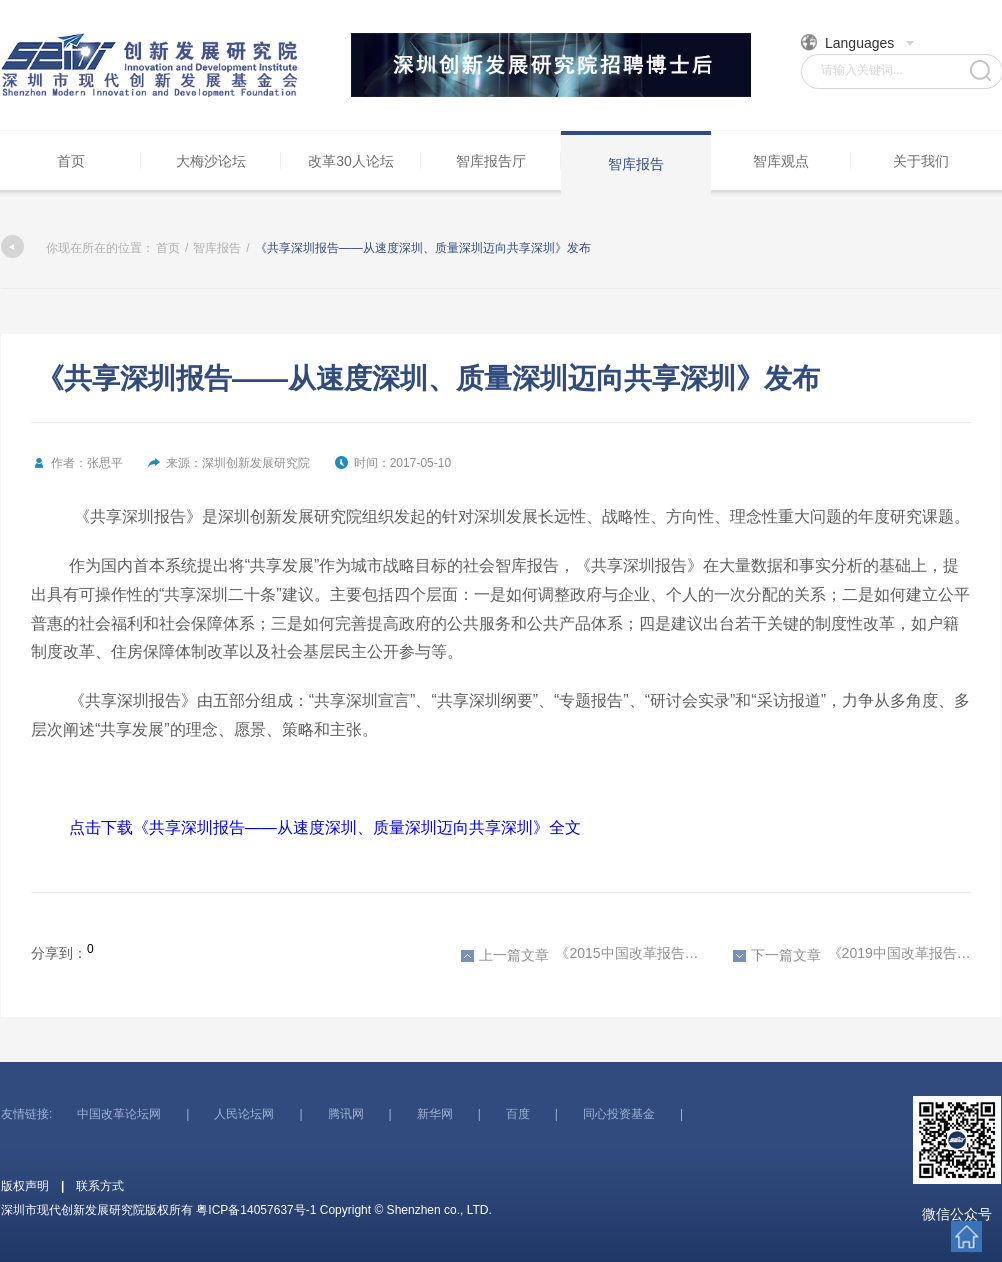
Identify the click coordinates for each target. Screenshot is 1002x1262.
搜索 (980, 70)
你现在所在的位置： (77, 248)
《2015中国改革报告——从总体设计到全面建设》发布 (580, 954)
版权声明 (25, 1186)
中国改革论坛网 (119, 1114)
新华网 (435, 1114)
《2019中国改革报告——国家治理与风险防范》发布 (852, 954)
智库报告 (636, 164)
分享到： (59, 953)
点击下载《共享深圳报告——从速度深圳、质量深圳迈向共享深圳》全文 (325, 827)
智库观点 (781, 161)
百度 (518, 1114)
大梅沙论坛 (211, 161)
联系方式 (100, 1186)
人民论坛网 (244, 1114)
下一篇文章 (777, 955)
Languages (858, 42)
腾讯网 (346, 1114)
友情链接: (26, 1114)
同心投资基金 (619, 1114)
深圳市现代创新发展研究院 (151, 65)
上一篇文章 (505, 955)
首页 (71, 161)
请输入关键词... (862, 70)
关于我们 (921, 161)
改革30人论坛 (351, 161)
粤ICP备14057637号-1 (256, 1210)
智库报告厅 (491, 161)
